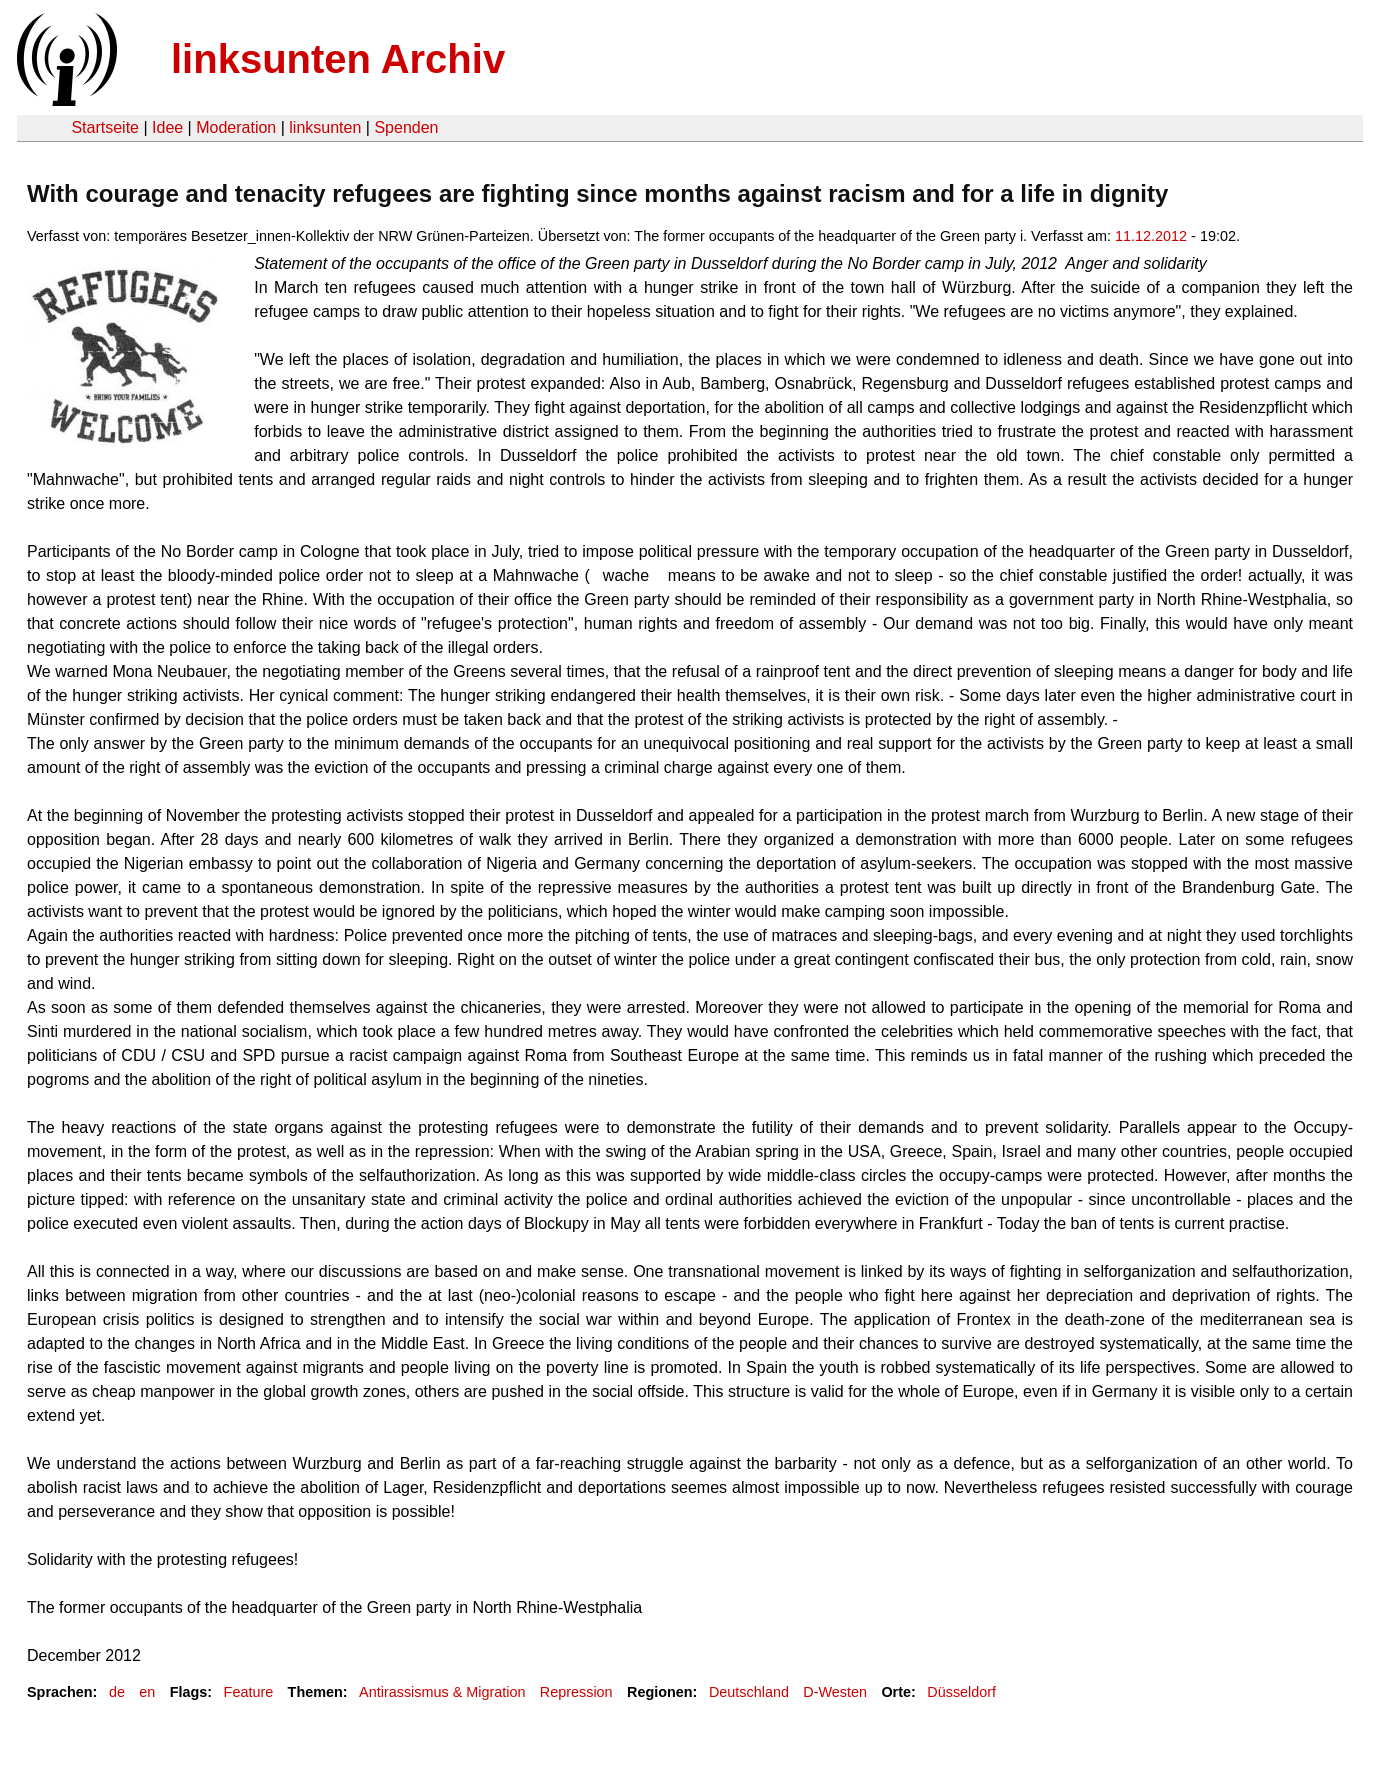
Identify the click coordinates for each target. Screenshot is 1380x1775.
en (147, 1692)
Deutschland (749, 1692)
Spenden (406, 127)
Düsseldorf (961, 1692)
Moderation (236, 127)
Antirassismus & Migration (442, 1692)
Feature (249, 1692)
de (117, 1692)
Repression (576, 1692)
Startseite (105, 127)
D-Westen (835, 1692)
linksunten (325, 127)
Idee (167, 127)
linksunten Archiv (338, 59)
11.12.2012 (1151, 236)
